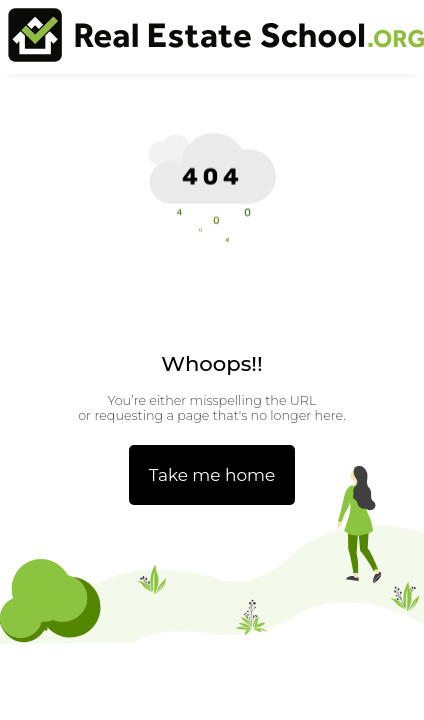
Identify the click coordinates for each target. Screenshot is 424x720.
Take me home (212, 475)
